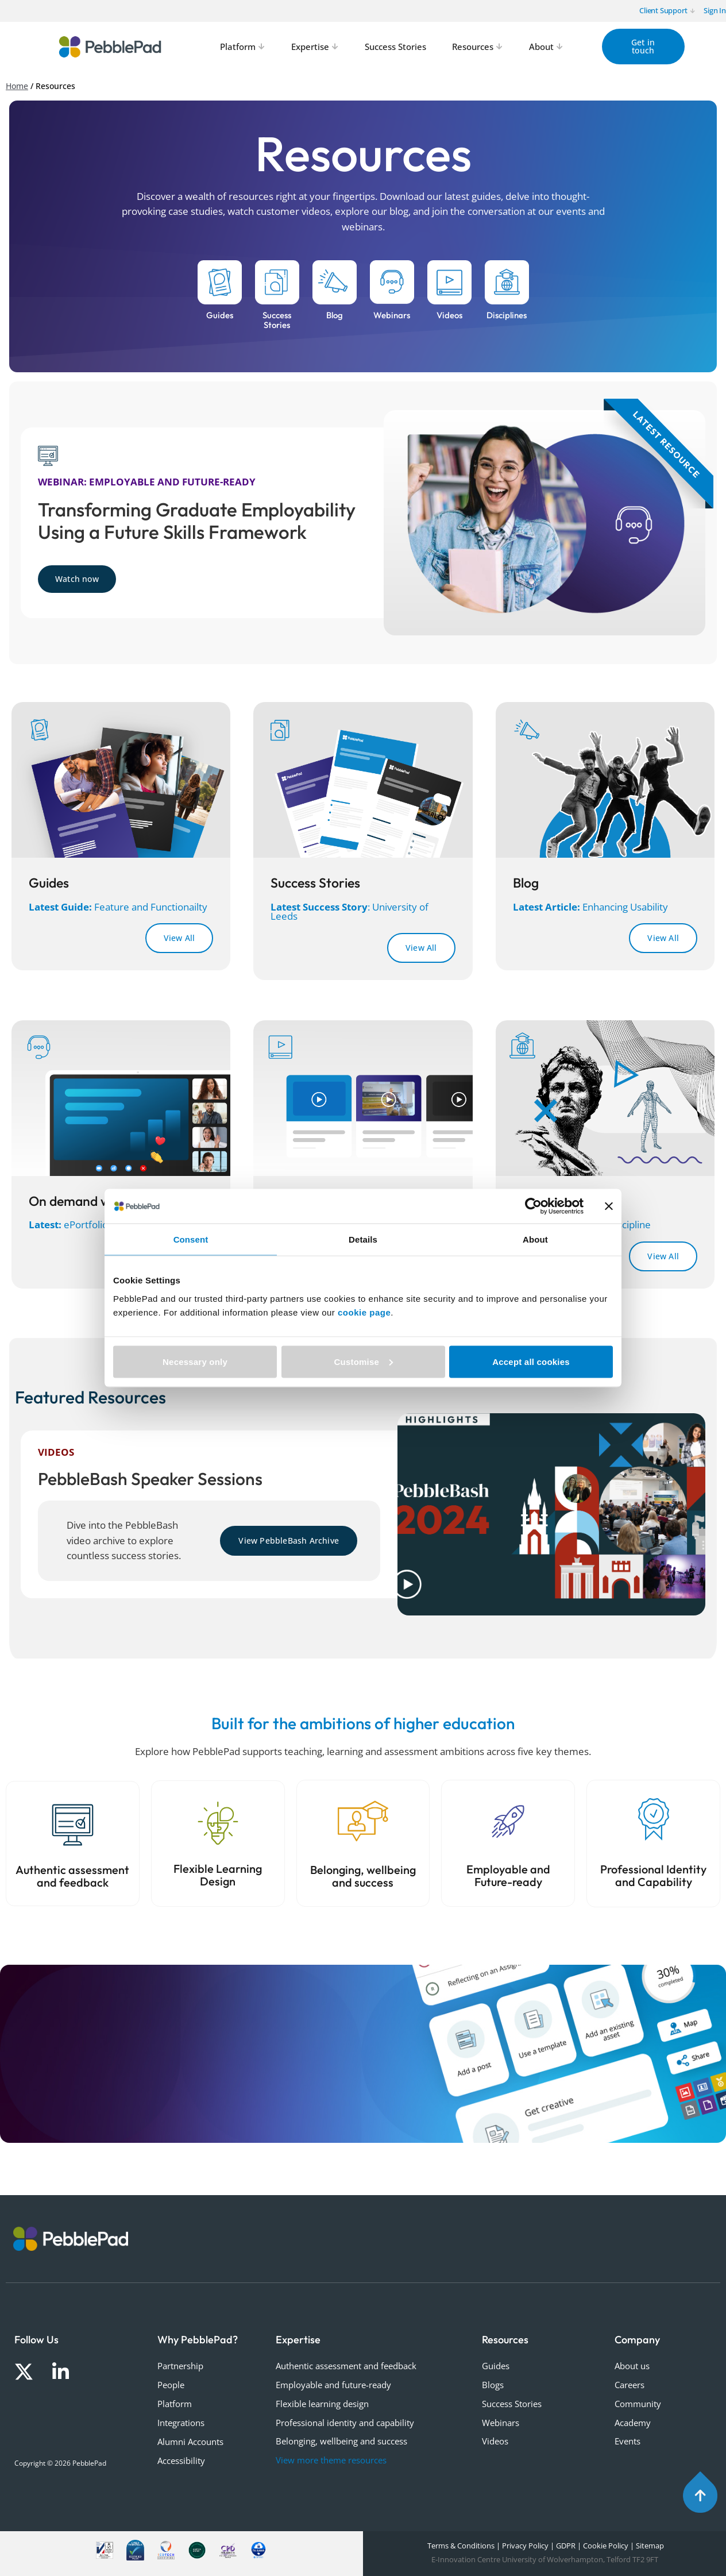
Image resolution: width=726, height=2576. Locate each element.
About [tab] (535, 1239)
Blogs (493, 2384)
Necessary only (195, 1361)
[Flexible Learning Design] (218, 1823)
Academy (633, 2422)
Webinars (500, 2422)
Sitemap (650, 2545)
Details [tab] (363, 1239)
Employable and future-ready (333, 2384)
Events (627, 2441)
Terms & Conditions (460, 2545)
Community (638, 2403)
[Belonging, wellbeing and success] (363, 1821)
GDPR (566, 2545)
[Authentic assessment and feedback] (72, 1825)
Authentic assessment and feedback (72, 1876)
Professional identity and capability (345, 2422)
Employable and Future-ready (508, 1875)
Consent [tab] (190, 1239)
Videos (495, 2441)
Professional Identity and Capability (653, 1875)
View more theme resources (331, 2460)
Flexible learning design (322, 2403)
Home (17, 85)
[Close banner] (609, 1206)
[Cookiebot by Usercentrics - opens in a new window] (533, 1206)
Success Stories (512, 2403)
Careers (629, 2384)
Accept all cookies (531, 1361)
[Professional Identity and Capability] (653, 1819)
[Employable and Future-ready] (508, 1821)
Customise (363, 1361)
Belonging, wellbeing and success (363, 1876)
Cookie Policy (605, 2545)
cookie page (364, 1312)
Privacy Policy (525, 2545)
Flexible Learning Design (217, 1875)
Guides (495, 2365)
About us (632, 2365)
